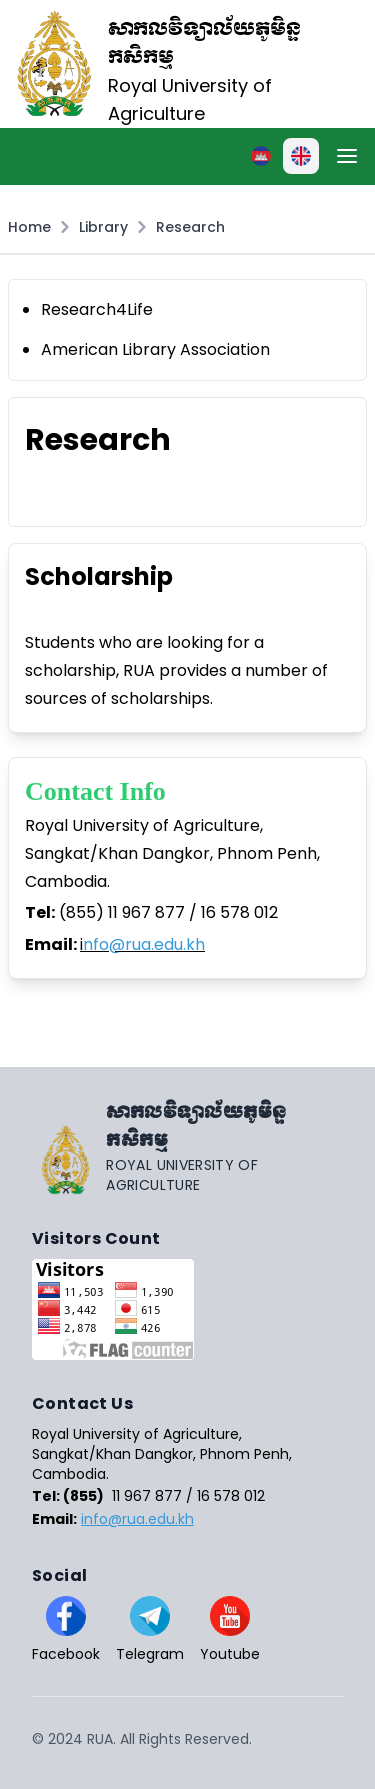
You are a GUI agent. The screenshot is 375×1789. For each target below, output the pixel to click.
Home (29, 227)
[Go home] (187, 1147)
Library (103, 227)
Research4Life (97, 309)
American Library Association (155, 349)
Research (190, 227)
